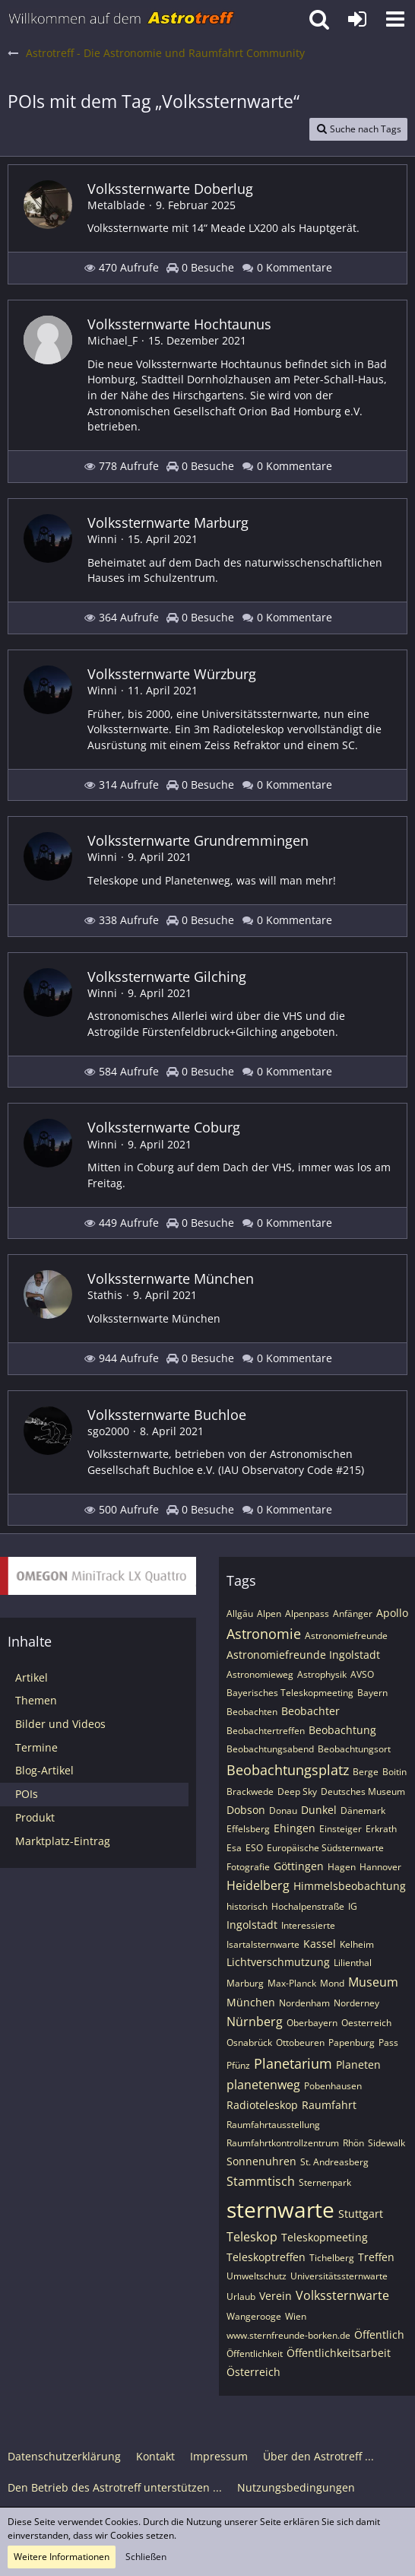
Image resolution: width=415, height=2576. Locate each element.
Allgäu (240, 1613)
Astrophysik (322, 1674)
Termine (36, 1747)
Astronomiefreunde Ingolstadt (303, 1654)
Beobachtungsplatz (288, 1770)
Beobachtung (342, 1730)
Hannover (380, 1866)
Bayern (372, 1692)
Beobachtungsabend (270, 1748)
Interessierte (308, 1925)
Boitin (394, 1771)
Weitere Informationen (61, 2556)
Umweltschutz (257, 2275)
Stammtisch (261, 2181)
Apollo (392, 1613)
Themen (36, 1700)
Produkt (35, 1817)
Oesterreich (366, 2022)
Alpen (269, 1613)
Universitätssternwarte (339, 2275)
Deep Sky (297, 1791)
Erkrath (381, 1828)
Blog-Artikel (44, 1770)
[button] (395, 19)
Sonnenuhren (261, 2161)
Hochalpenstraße (307, 1906)
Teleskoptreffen (266, 2257)
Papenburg (351, 2042)
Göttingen (299, 1866)
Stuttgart (360, 2213)
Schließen (145, 2556)
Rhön (353, 2142)
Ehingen (294, 1828)
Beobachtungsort (354, 1748)
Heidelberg (258, 1885)
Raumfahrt (329, 2105)
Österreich (253, 2372)
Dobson (246, 1810)
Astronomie (264, 1634)
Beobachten (252, 1711)
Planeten (358, 2064)
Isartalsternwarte (263, 1944)
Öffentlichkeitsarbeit (339, 2353)
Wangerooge (254, 2316)
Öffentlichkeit (255, 2353)
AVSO (362, 1674)
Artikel (31, 1677)
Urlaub (241, 2296)
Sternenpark (325, 2182)
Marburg (245, 1983)
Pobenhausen (333, 2085)
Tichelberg (331, 2257)
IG (352, 1906)
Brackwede (250, 1791)
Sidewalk (386, 2142)
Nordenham (304, 2002)
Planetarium (293, 2063)
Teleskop (252, 2236)
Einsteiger (340, 1828)
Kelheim (357, 1944)
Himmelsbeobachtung (349, 1886)
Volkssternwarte (342, 2295)
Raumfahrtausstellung (273, 2124)
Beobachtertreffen (266, 1730)
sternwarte (280, 2209)
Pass (388, 2042)
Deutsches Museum (363, 1791)
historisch (247, 1906)
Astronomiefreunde (346, 1635)
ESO (254, 1847)
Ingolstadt (252, 1924)
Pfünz (238, 2065)
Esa (234, 1847)
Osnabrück (249, 2042)
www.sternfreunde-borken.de (288, 2335)
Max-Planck (292, 1983)
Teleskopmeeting (324, 2237)
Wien (295, 2316)
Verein (275, 2296)
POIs (26, 1794)
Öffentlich (379, 2334)
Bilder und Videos (60, 1724)
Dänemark (363, 1810)
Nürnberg (255, 2021)
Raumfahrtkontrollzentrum (283, 2142)
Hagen (342, 1866)
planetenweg (263, 2084)
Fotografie (248, 1866)
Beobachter (310, 1711)
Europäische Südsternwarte (325, 1847)
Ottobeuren (300, 2042)
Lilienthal (353, 1962)
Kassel (319, 1943)
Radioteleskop (262, 2105)
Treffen (376, 2257)
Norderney (356, 2002)
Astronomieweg (260, 1674)
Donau (283, 1810)
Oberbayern (312, 2022)
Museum (373, 1982)
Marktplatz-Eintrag (62, 1841)
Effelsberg (248, 1828)
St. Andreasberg (334, 2161)
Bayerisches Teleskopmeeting (290, 1692)
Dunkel (319, 1810)
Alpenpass (307, 1613)
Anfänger (352, 1613)
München (251, 2002)
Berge (366, 1771)
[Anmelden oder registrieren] (357, 19)
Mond (332, 1983)
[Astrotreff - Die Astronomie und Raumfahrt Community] (122, 19)
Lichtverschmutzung (278, 1962)
